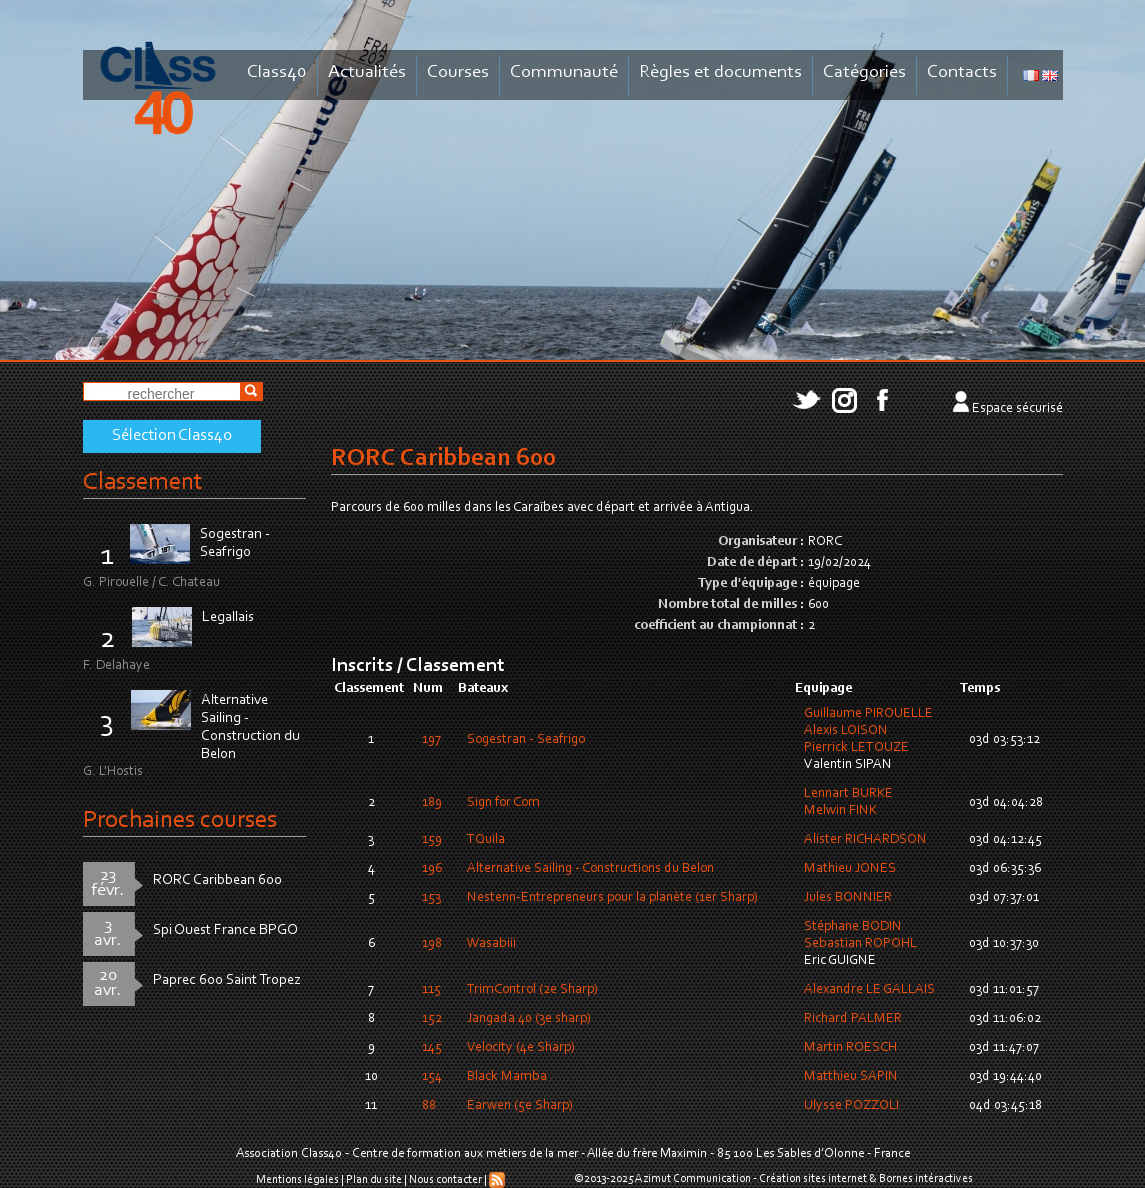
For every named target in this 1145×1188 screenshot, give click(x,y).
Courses (458, 72)
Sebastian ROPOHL (860, 944)
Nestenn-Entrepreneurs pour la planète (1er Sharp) (612, 898)
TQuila (486, 840)
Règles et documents (720, 72)
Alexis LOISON (846, 731)
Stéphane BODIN (853, 927)
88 (429, 1106)
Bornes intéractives (926, 1179)
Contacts (962, 72)
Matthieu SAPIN (851, 1077)
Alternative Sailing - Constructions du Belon (590, 869)
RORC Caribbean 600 (217, 880)
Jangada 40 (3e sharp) (529, 1019)
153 (431, 898)
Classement (143, 482)
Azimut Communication (693, 1179)
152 (432, 1019)
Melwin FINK (840, 811)
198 (432, 944)
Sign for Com (503, 803)
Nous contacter (445, 1180)
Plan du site (374, 1180)
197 (431, 740)
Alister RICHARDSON (865, 840)
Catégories (864, 72)
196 (432, 869)
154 (432, 1077)
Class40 (277, 72)
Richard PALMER (853, 1019)
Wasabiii (491, 944)
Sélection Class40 (172, 436)
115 (431, 990)
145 (432, 1048)
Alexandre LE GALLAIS (869, 990)
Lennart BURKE (848, 794)
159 (432, 840)
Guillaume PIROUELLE (868, 714)
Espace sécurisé (1017, 409)
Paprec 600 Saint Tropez (227, 980)
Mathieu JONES (850, 869)
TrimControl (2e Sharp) (532, 990)
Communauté (564, 72)
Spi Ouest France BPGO (225, 930)
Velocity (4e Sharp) (521, 1048)
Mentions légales (297, 1180)
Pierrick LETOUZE (856, 748)
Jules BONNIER (848, 898)
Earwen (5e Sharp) (520, 1106)
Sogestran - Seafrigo (526, 740)
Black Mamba (507, 1077)
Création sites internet (813, 1179)
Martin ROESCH (850, 1048)
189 (432, 803)
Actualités (367, 72)
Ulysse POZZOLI (851, 1106)
